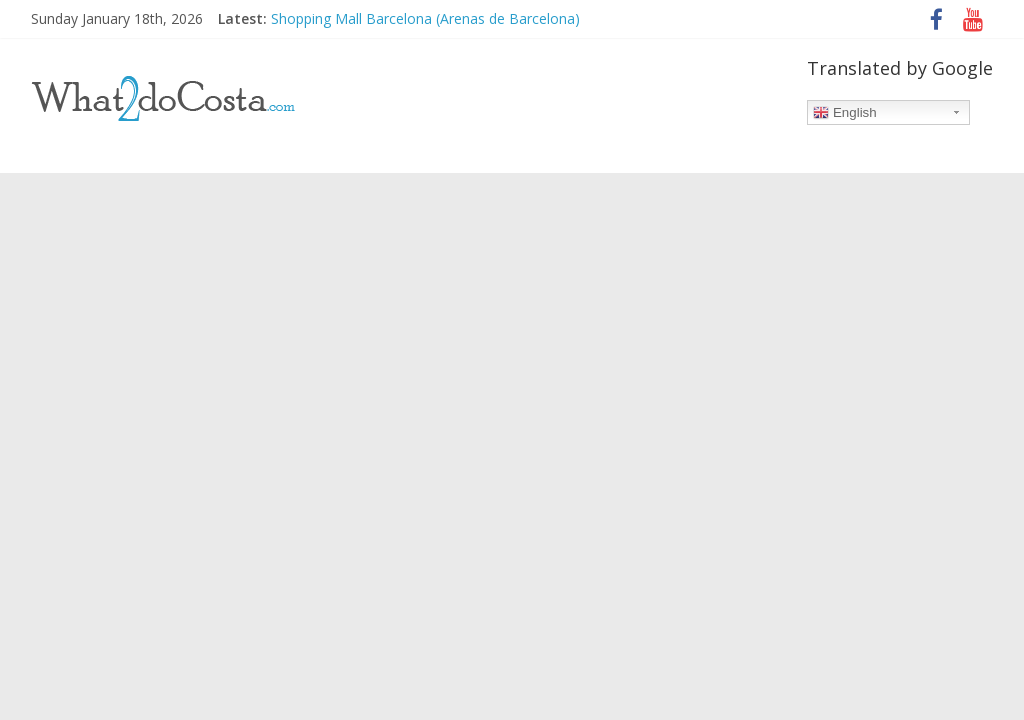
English (844, 113)
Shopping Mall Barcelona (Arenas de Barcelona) (425, 18)
